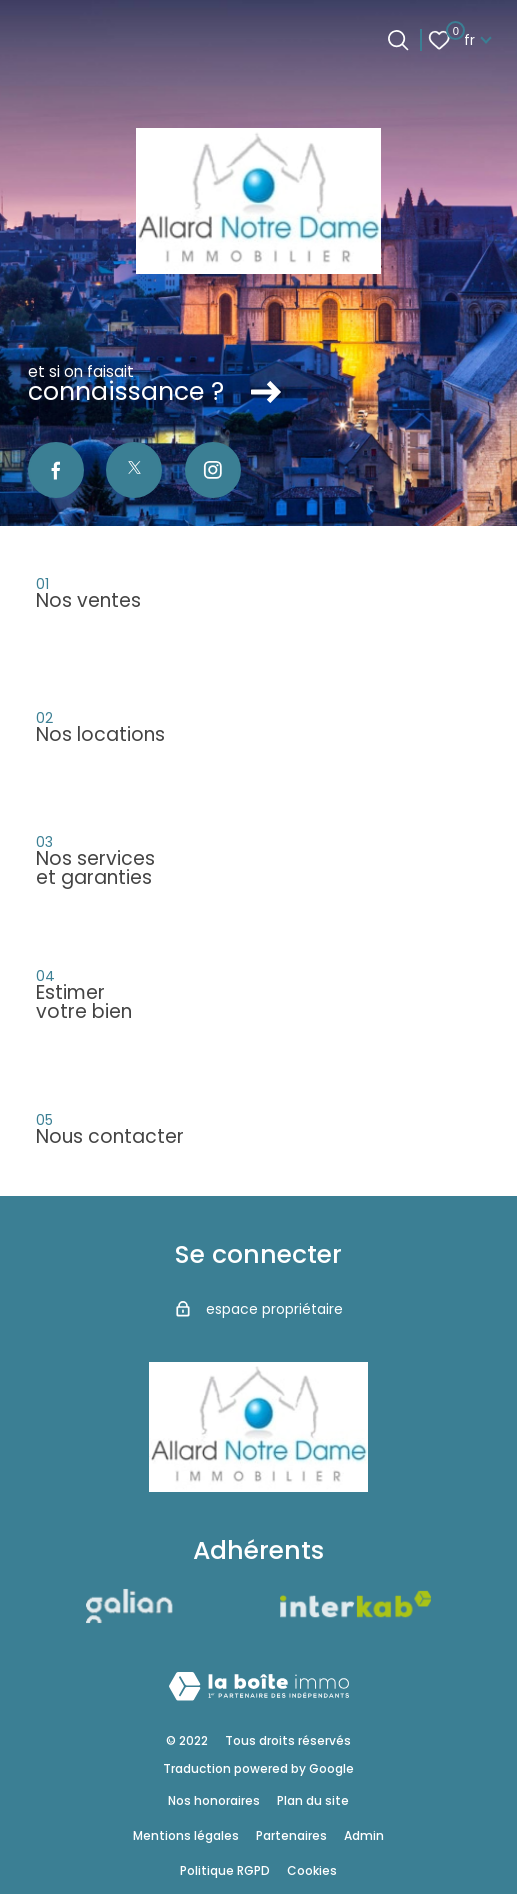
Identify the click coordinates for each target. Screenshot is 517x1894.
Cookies (312, 1870)
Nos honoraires (214, 1800)
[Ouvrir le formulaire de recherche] (398, 40)
